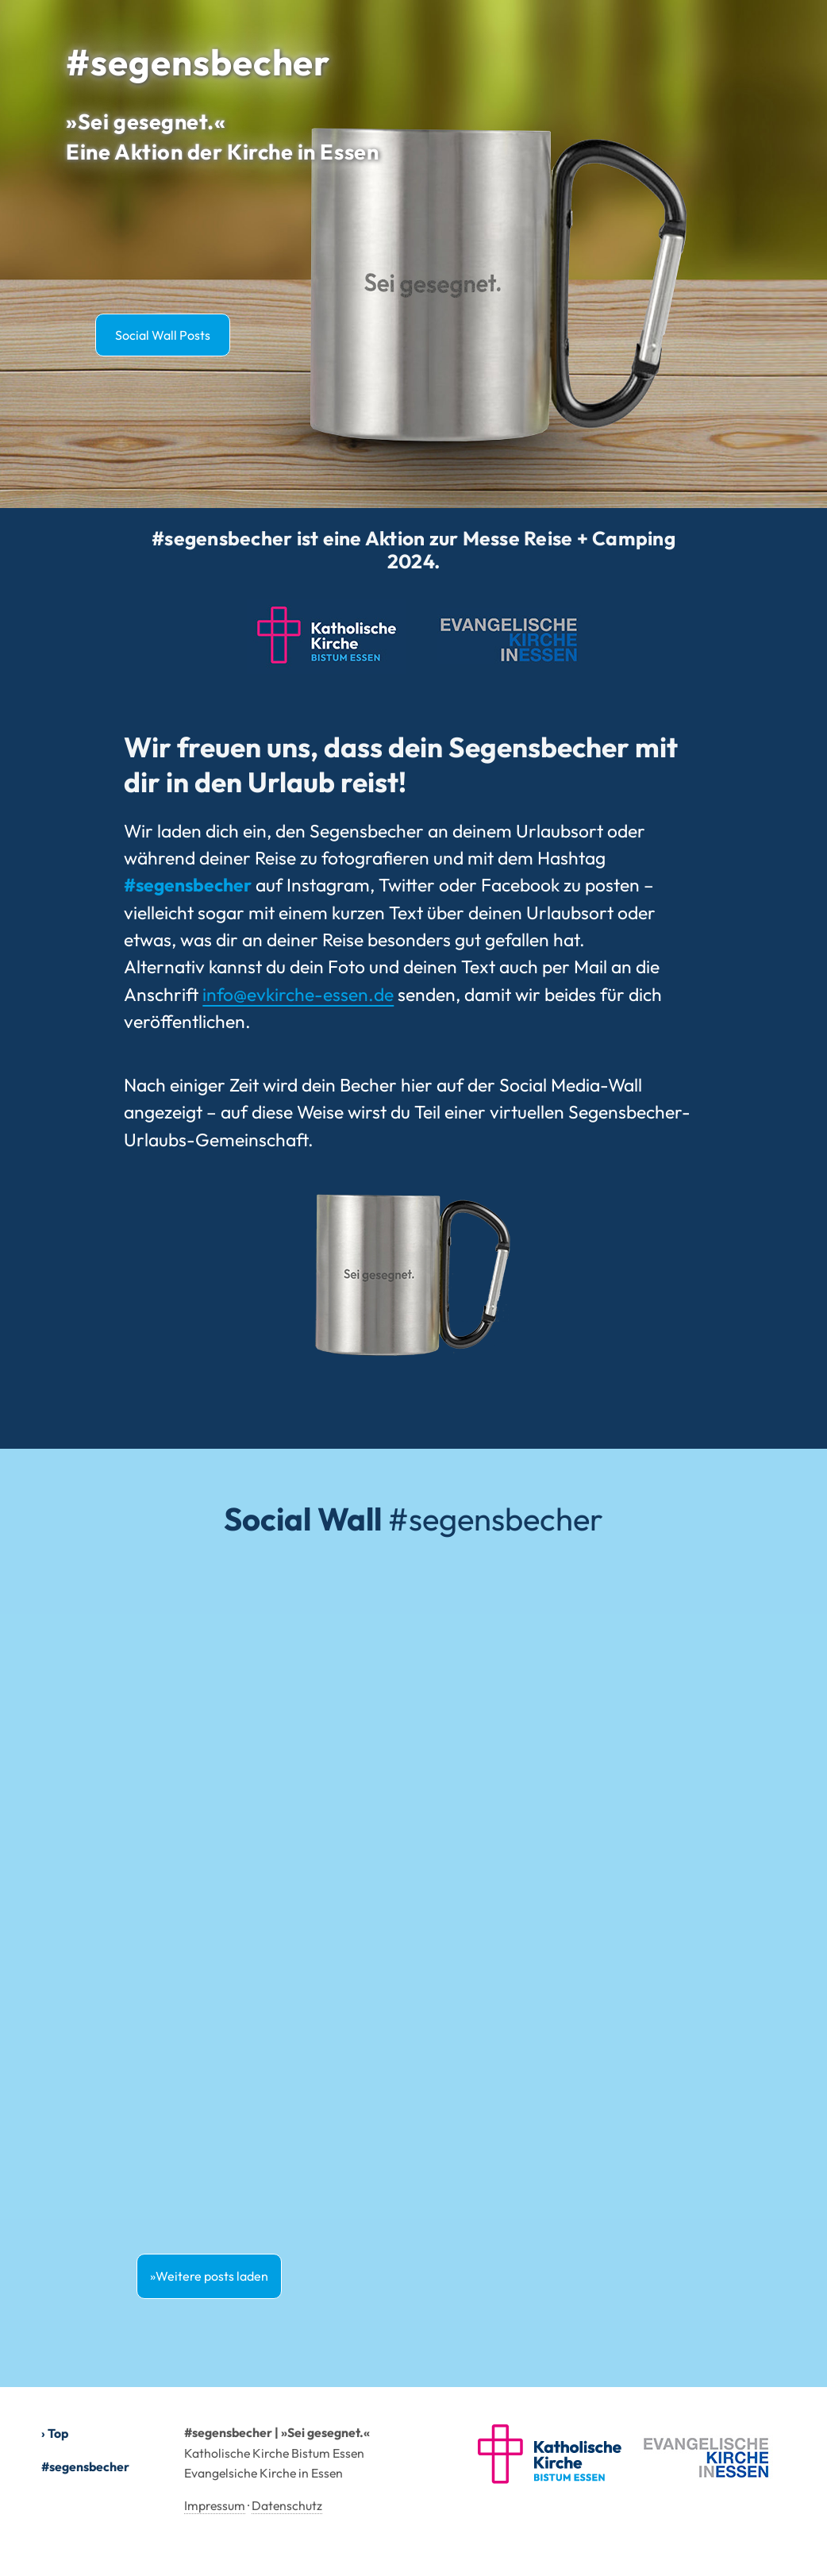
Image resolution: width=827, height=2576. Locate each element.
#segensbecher (85, 2466)
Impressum (214, 2505)
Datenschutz (287, 2505)
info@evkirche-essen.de (298, 994)
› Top (54, 2433)
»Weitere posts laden (209, 2276)
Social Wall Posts (162, 335)
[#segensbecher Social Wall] (413, 1898)
